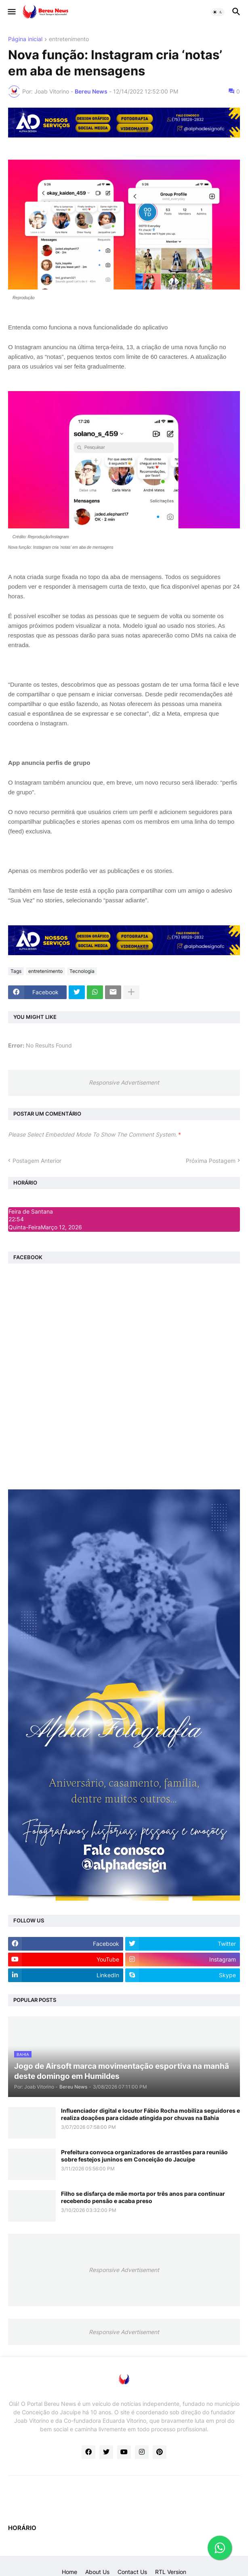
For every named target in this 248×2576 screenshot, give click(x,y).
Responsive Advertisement (124, 1082)
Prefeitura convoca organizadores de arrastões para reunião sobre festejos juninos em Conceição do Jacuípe (144, 2156)
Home (69, 2571)
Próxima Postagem (210, 1160)
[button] (11, 12)
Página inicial (25, 39)
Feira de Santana (30, 1211)
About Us (97, 2571)
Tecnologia (82, 971)
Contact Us (132, 2571)
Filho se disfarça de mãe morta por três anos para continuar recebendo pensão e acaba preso (143, 2197)
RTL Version (170, 2571)
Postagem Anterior (37, 1160)
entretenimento (69, 39)
